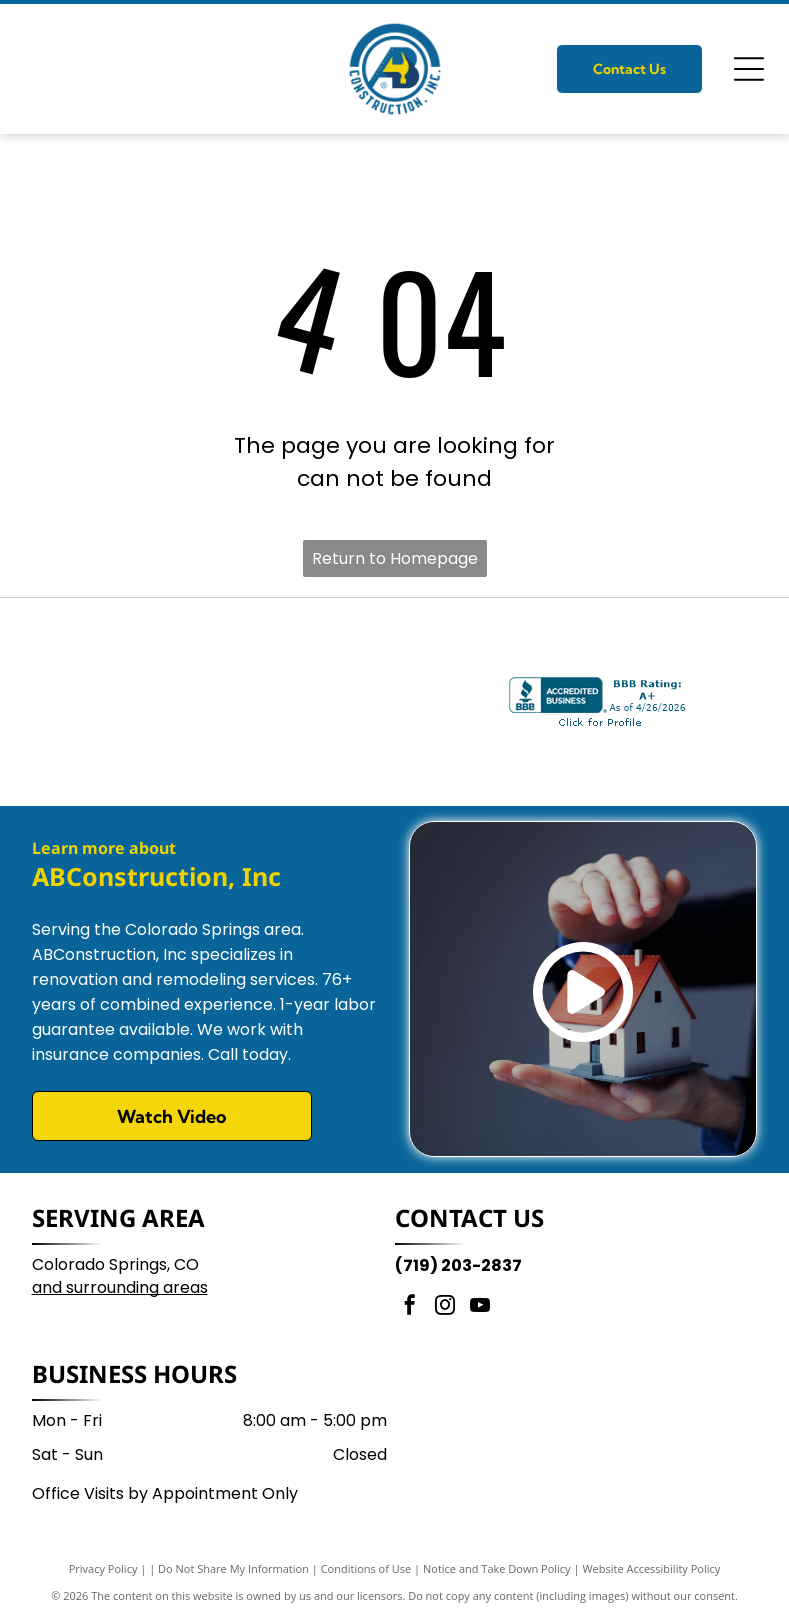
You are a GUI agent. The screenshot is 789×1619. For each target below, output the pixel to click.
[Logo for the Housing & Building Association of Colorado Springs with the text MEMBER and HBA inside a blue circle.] (377, 702)
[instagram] (445, 1307)
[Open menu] (749, 69)
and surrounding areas (120, 1287)
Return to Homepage (395, 558)
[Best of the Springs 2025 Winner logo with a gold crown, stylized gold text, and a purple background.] (185, 702)
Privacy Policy (103, 1568)
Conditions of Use (366, 1568)
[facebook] (410, 1307)
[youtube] (480, 1307)
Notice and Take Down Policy (497, 1568)
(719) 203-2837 (458, 1265)
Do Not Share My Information (233, 1568)
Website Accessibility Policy (651, 1568)
